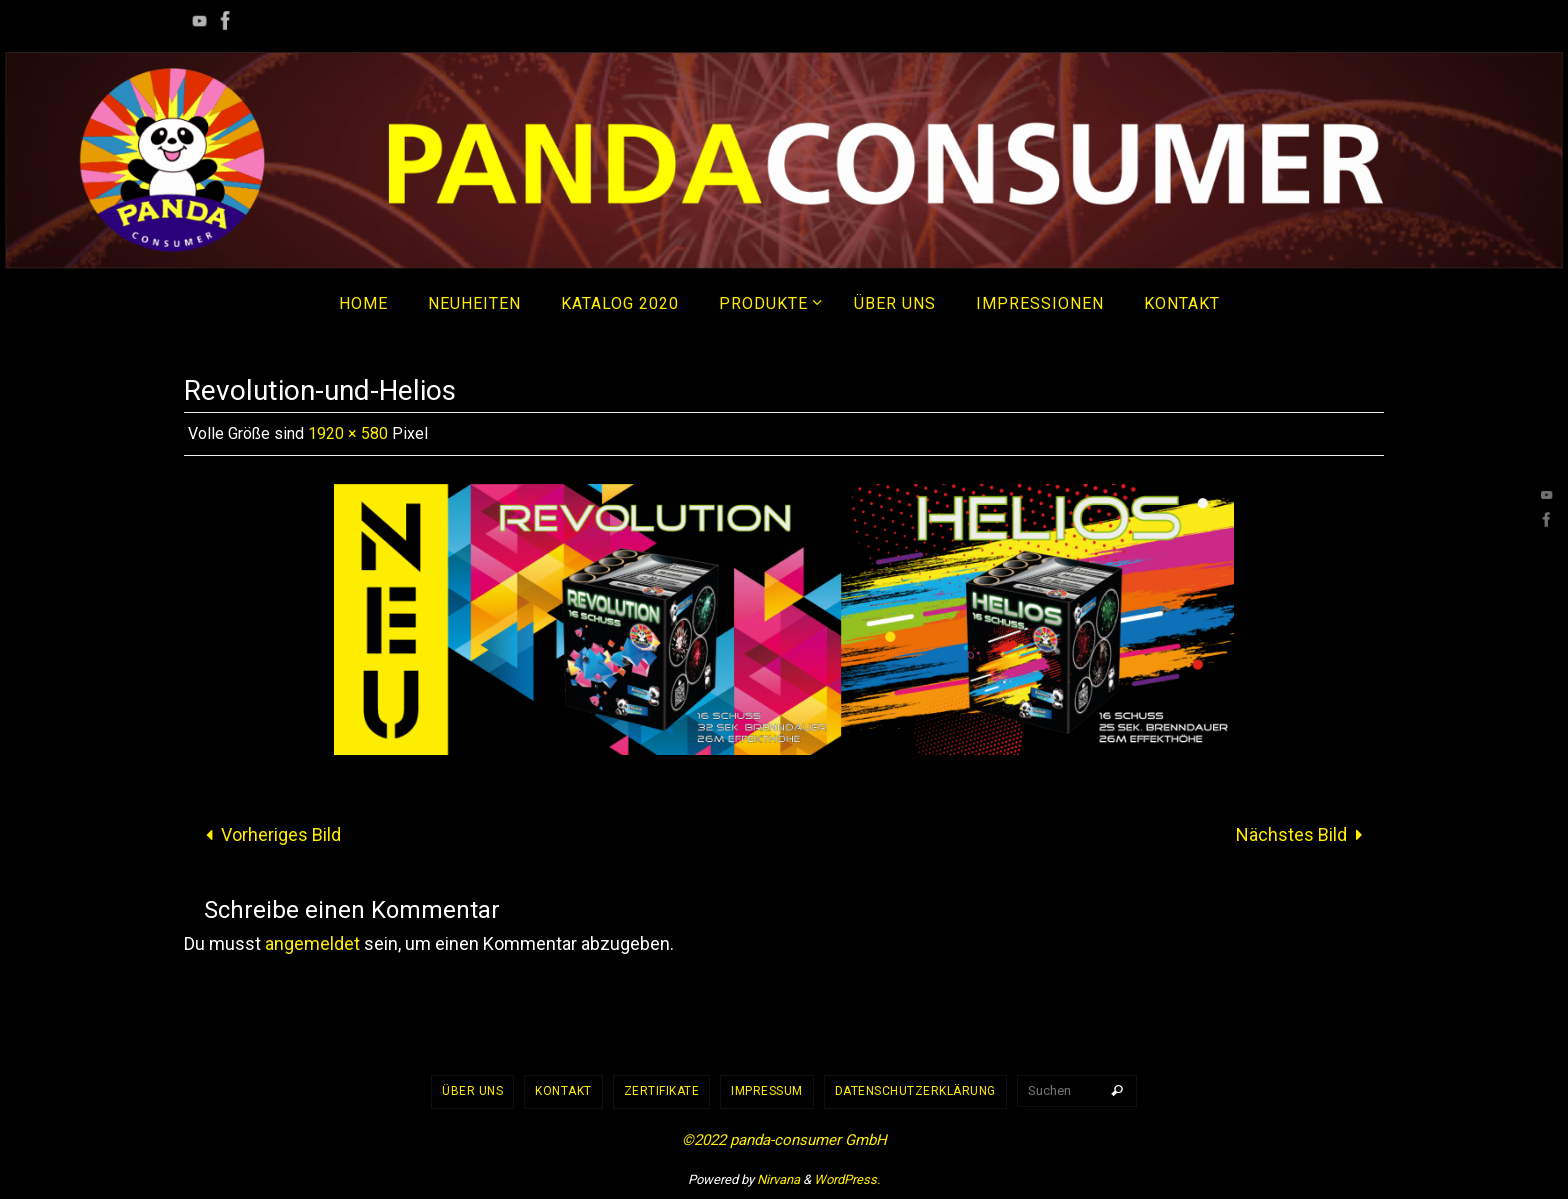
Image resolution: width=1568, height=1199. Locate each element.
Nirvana (778, 1179)
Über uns (472, 1091)
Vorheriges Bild (268, 834)
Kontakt (563, 1091)
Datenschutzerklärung (915, 1091)
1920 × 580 (348, 433)
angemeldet (312, 943)
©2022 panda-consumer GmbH (784, 1140)
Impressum (767, 1091)
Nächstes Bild (1304, 834)
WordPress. (847, 1179)
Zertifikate (662, 1091)
